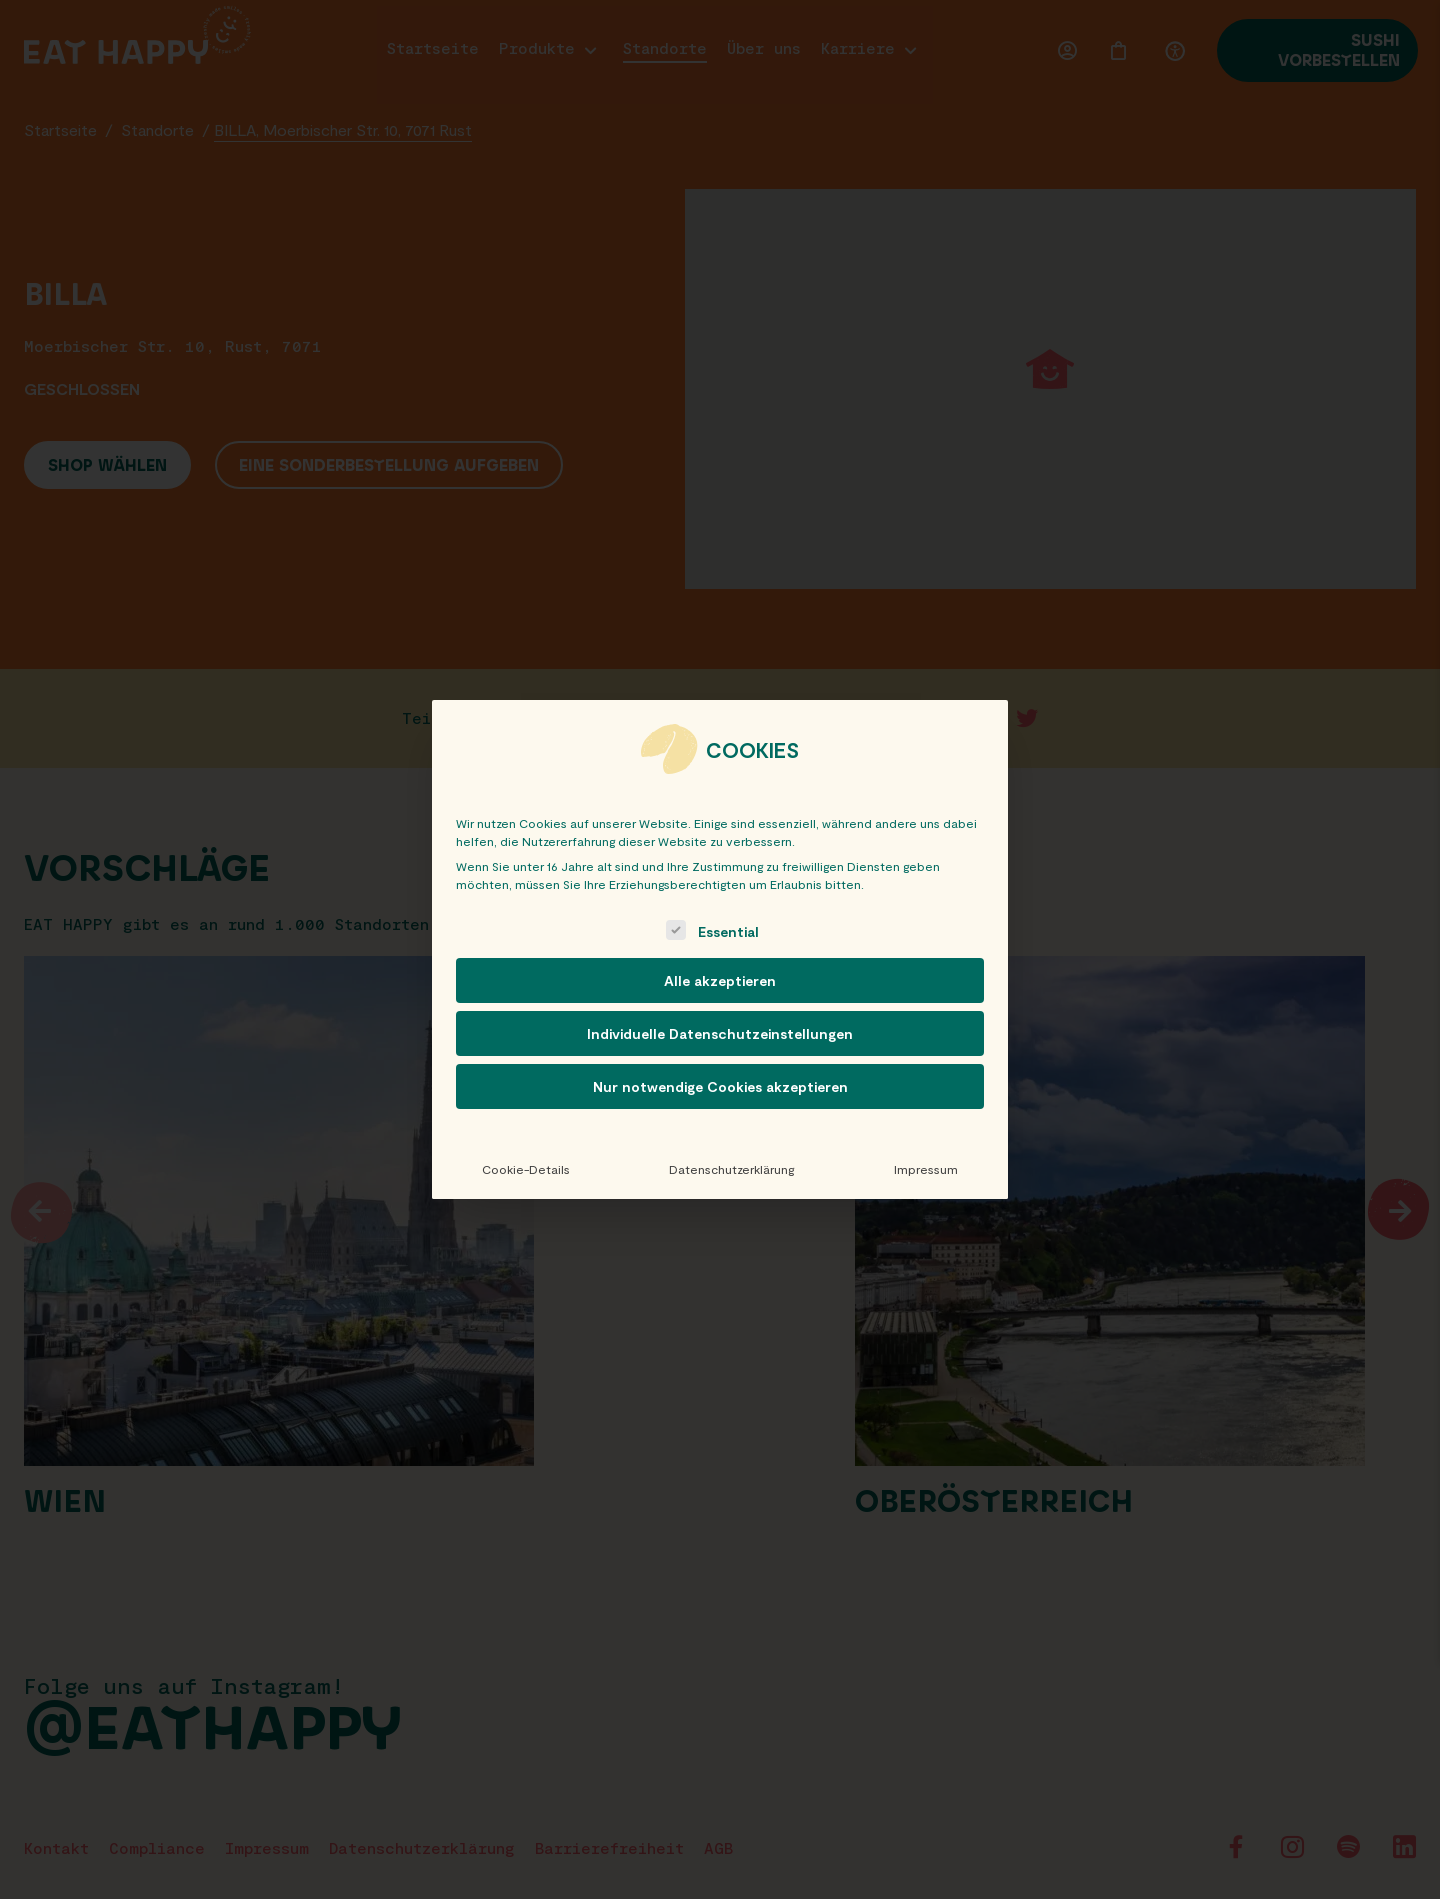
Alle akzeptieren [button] (720, 980)
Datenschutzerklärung (731, 1169)
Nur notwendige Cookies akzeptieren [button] (720, 1086)
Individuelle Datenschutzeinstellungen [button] (720, 1033)
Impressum (926, 1169)
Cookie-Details (526, 1169)
